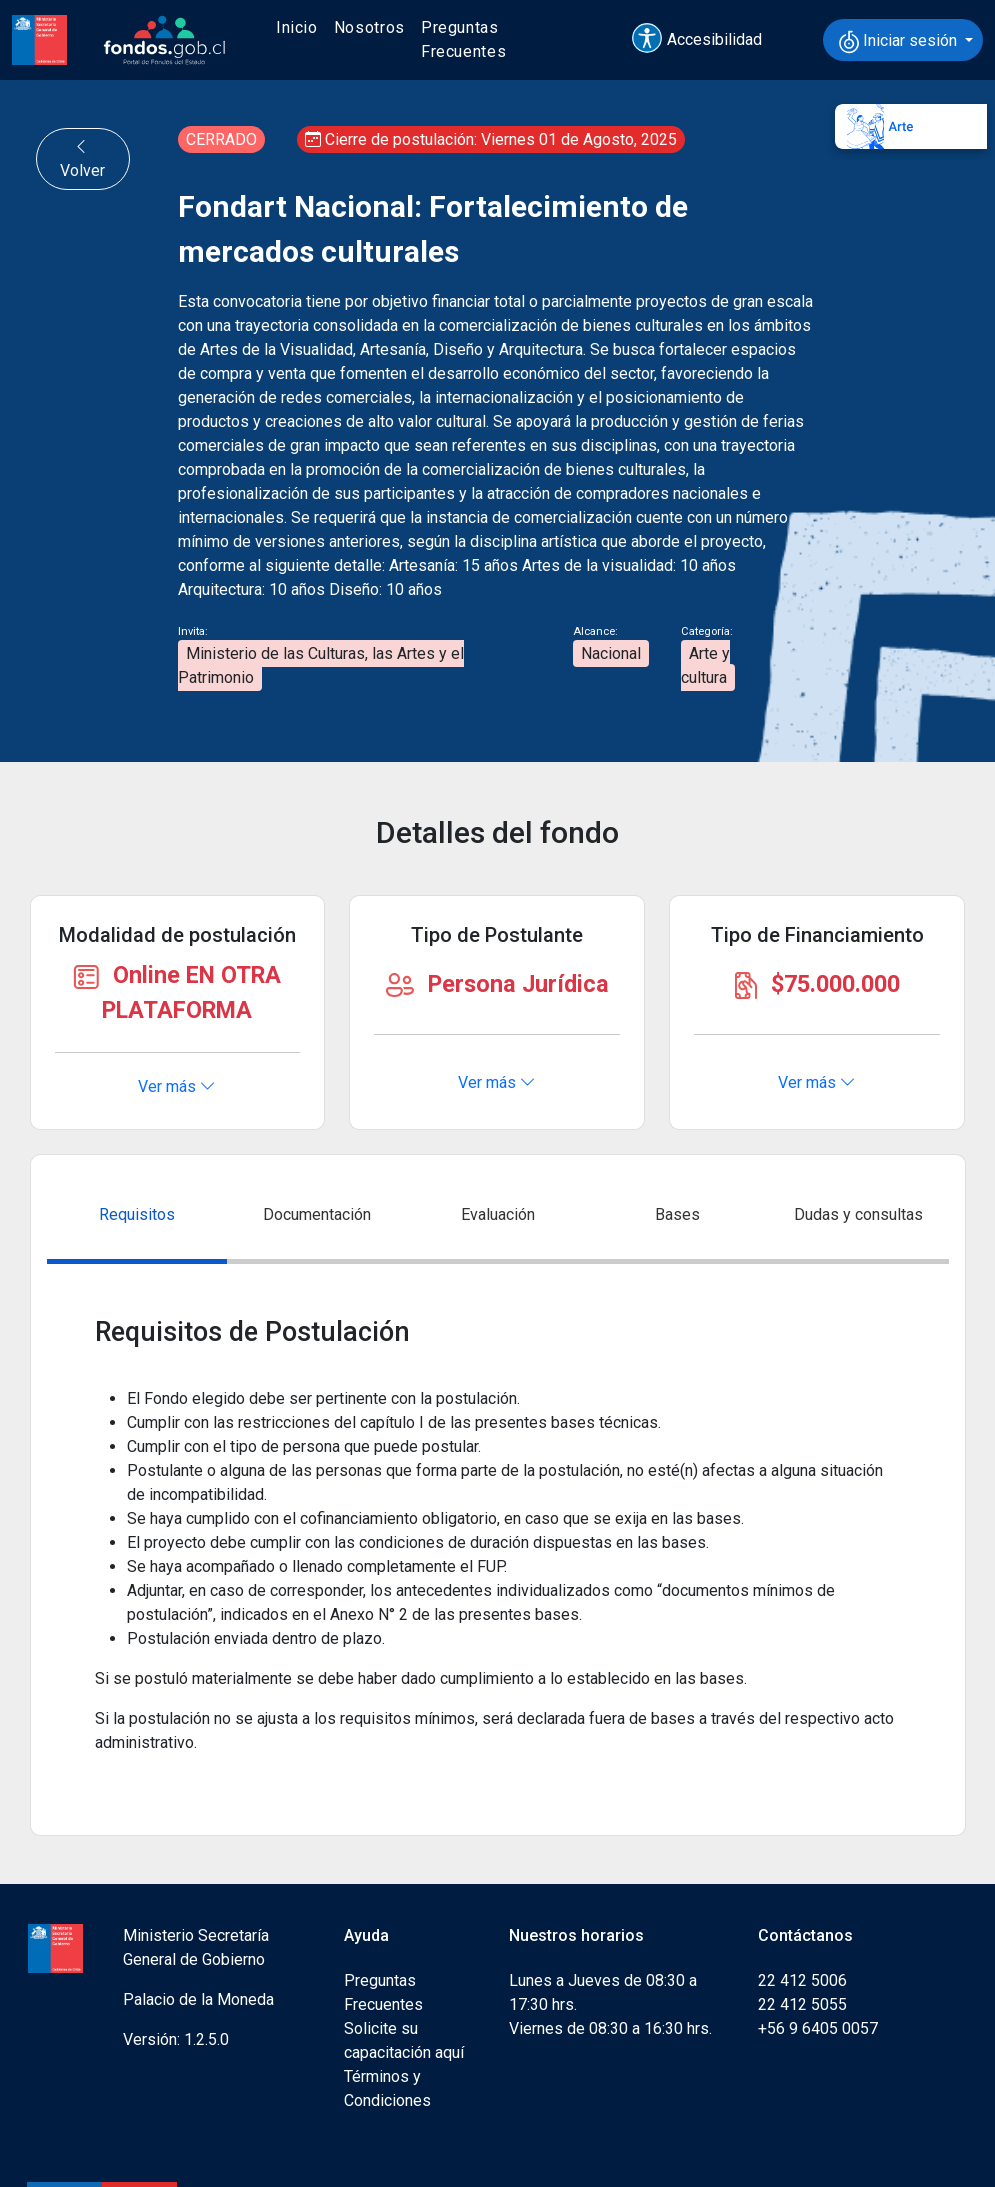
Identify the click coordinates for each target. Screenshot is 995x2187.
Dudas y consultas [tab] (858, 1214)
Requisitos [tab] (137, 1214)
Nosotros (369, 27)
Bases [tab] (677, 1214)
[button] (706, 40)
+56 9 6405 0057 (818, 2028)
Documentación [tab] (317, 1214)
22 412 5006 (802, 1980)
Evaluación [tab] (498, 1214)
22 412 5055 (802, 2004)
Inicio (297, 27)
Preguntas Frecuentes (463, 39)
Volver (82, 158)
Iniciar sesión (900, 42)
